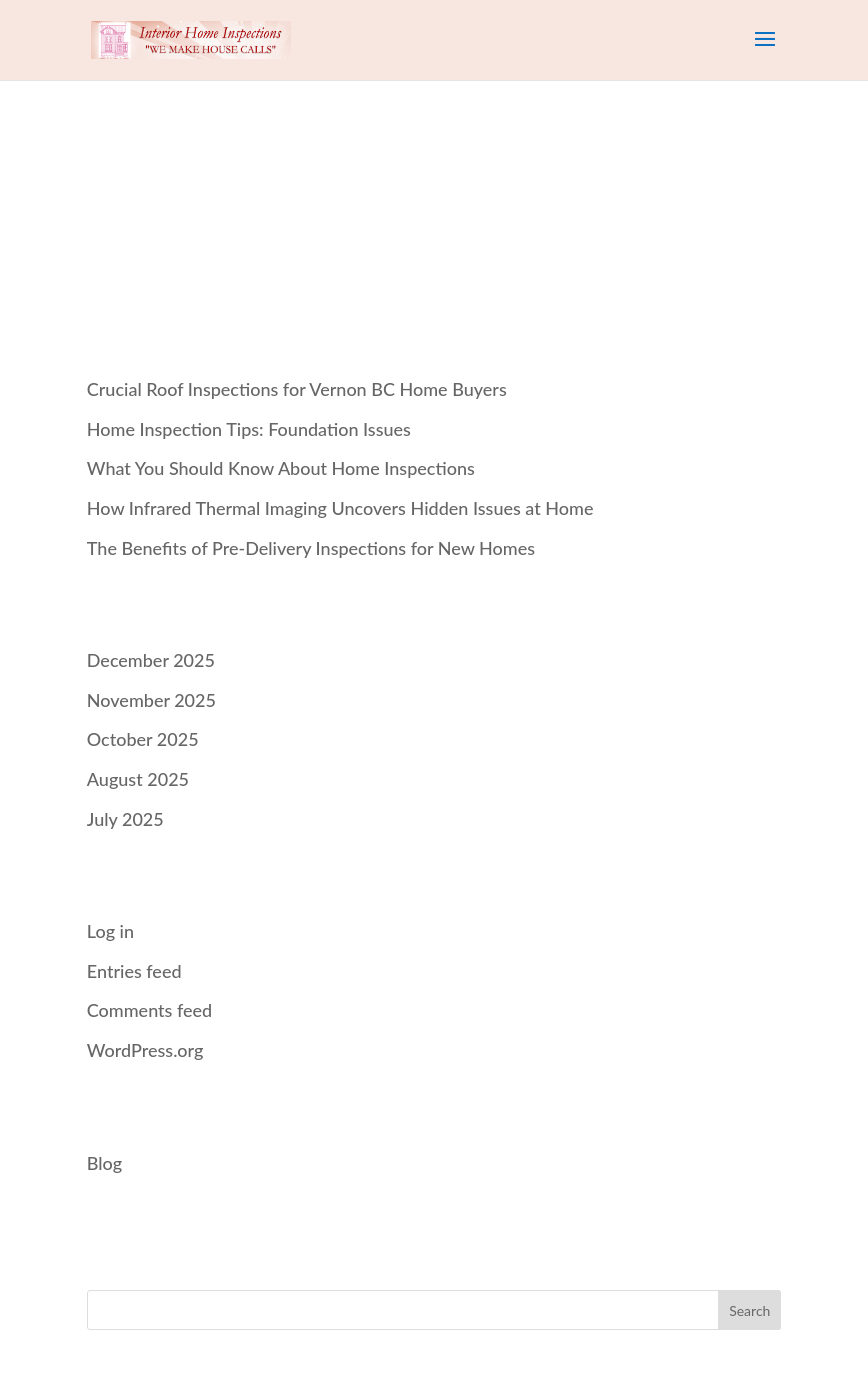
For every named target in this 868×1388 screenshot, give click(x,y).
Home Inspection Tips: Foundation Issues (249, 429)
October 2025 (143, 739)
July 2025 (125, 819)
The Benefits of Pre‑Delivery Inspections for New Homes (311, 548)
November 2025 (151, 700)
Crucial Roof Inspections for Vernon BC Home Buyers (297, 389)
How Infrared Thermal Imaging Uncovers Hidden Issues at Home (340, 508)
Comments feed (149, 1010)
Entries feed (134, 971)
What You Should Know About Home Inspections (281, 468)
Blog (104, 1163)
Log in (110, 931)
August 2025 (138, 779)
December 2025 (151, 660)
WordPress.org (145, 1050)
